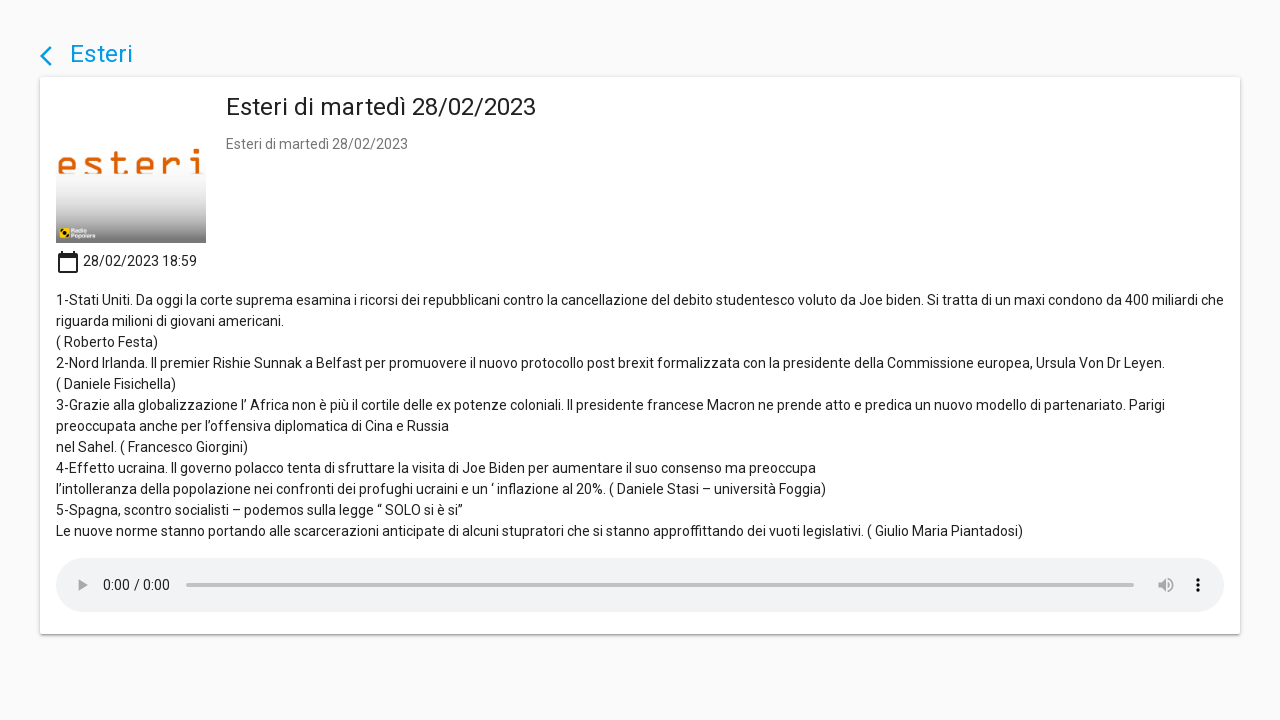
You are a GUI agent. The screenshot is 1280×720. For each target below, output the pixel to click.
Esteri (86, 53)
